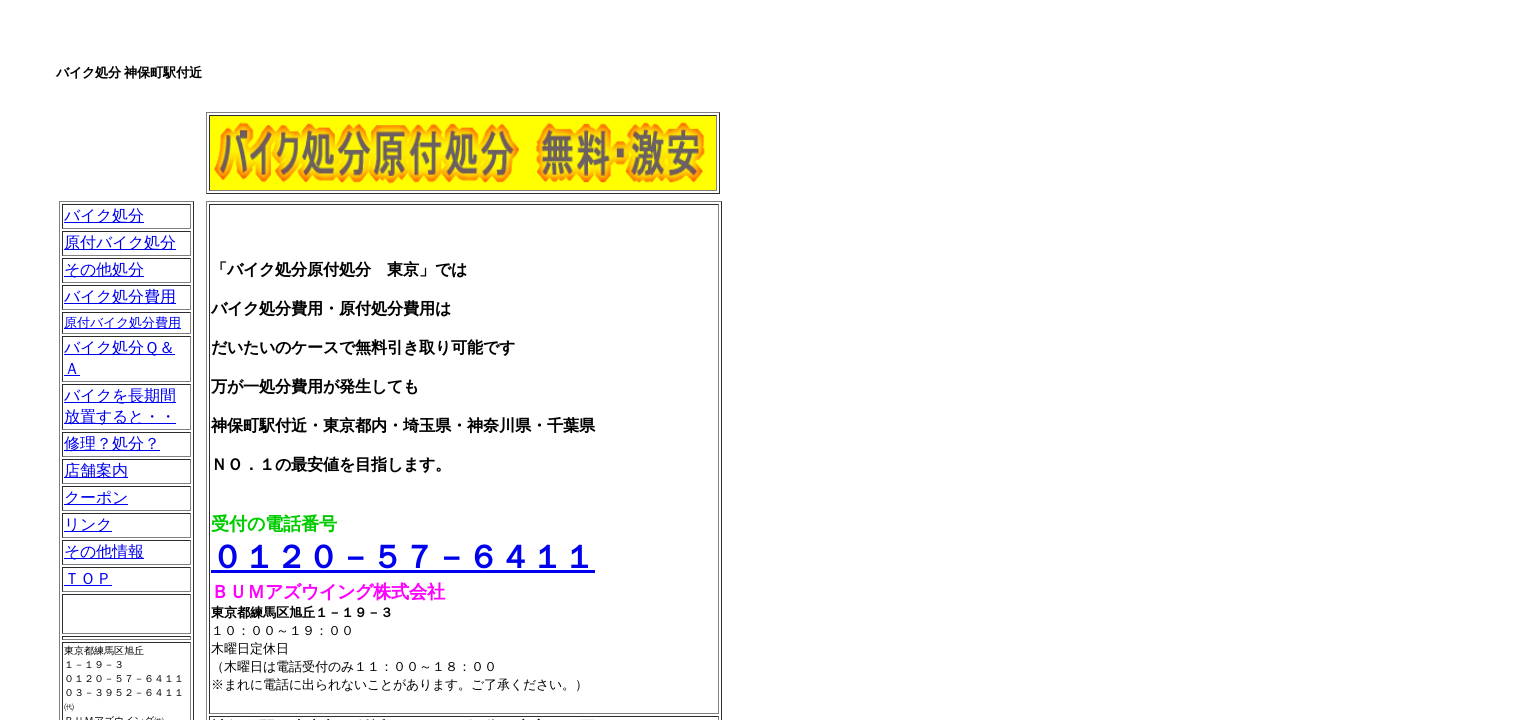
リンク (88, 524)
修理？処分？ (112, 443)
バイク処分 (104, 215)
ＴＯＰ (88, 578)
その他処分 (104, 269)
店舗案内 (96, 470)
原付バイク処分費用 (122, 322)
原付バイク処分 (120, 242)
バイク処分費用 (120, 296)
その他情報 (104, 551)
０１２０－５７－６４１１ (403, 557)
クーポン (96, 497)
